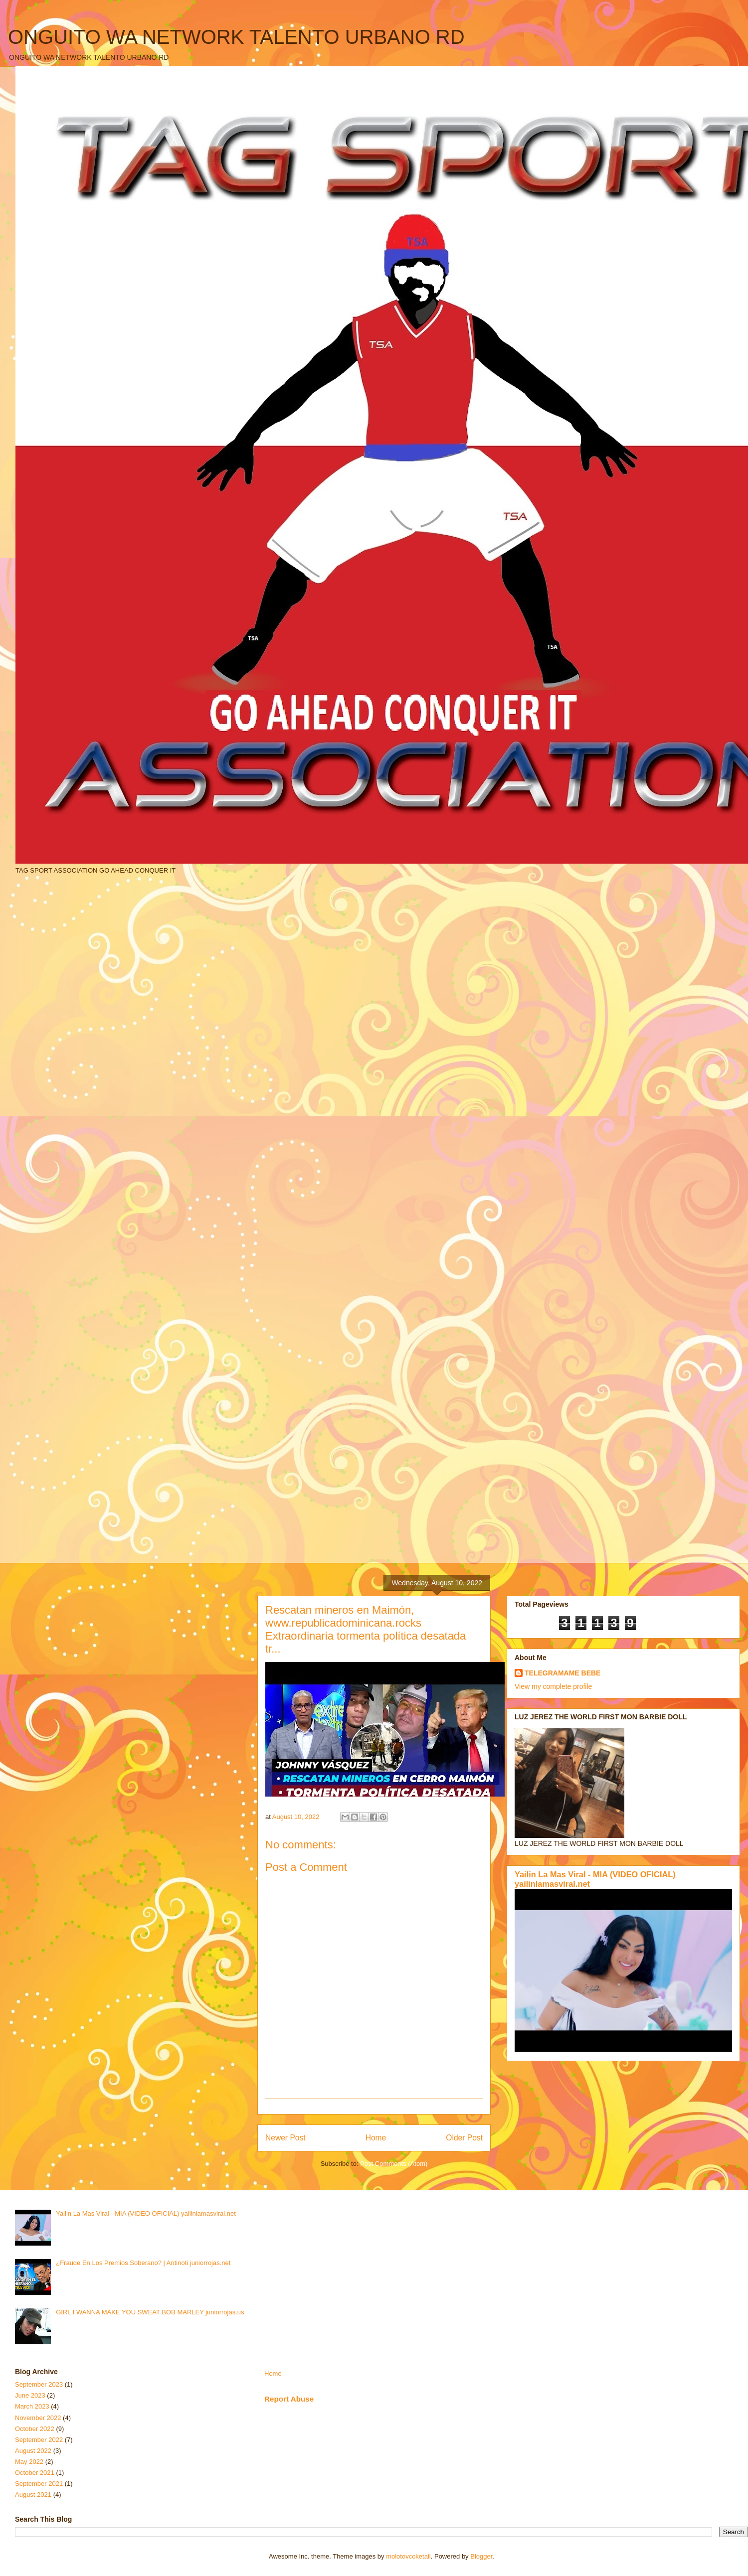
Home (376, 2137)
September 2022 (39, 2439)
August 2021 (33, 2494)
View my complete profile (553, 1686)
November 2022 (38, 2418)
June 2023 (30, 2395)
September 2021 (39, 2483)
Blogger (481, 2556)
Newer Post (285, 2137)
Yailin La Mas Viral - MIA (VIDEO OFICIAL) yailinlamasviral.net (146, 2213)
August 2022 (33, 2450)
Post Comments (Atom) (393, 2163)
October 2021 (34, 2472)
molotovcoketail (408, 2556)
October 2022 (34, 2428)
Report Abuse (289, 2399)
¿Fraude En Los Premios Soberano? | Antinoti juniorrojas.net (143, 2263)
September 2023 (39, 2384)
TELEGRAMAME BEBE (562, 1673)
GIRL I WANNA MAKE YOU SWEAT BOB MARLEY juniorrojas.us (150, 2312)
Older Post (464, 2137)
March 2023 (32, 2406)
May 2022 (29, 2461)
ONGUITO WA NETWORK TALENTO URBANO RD (236, 37)
